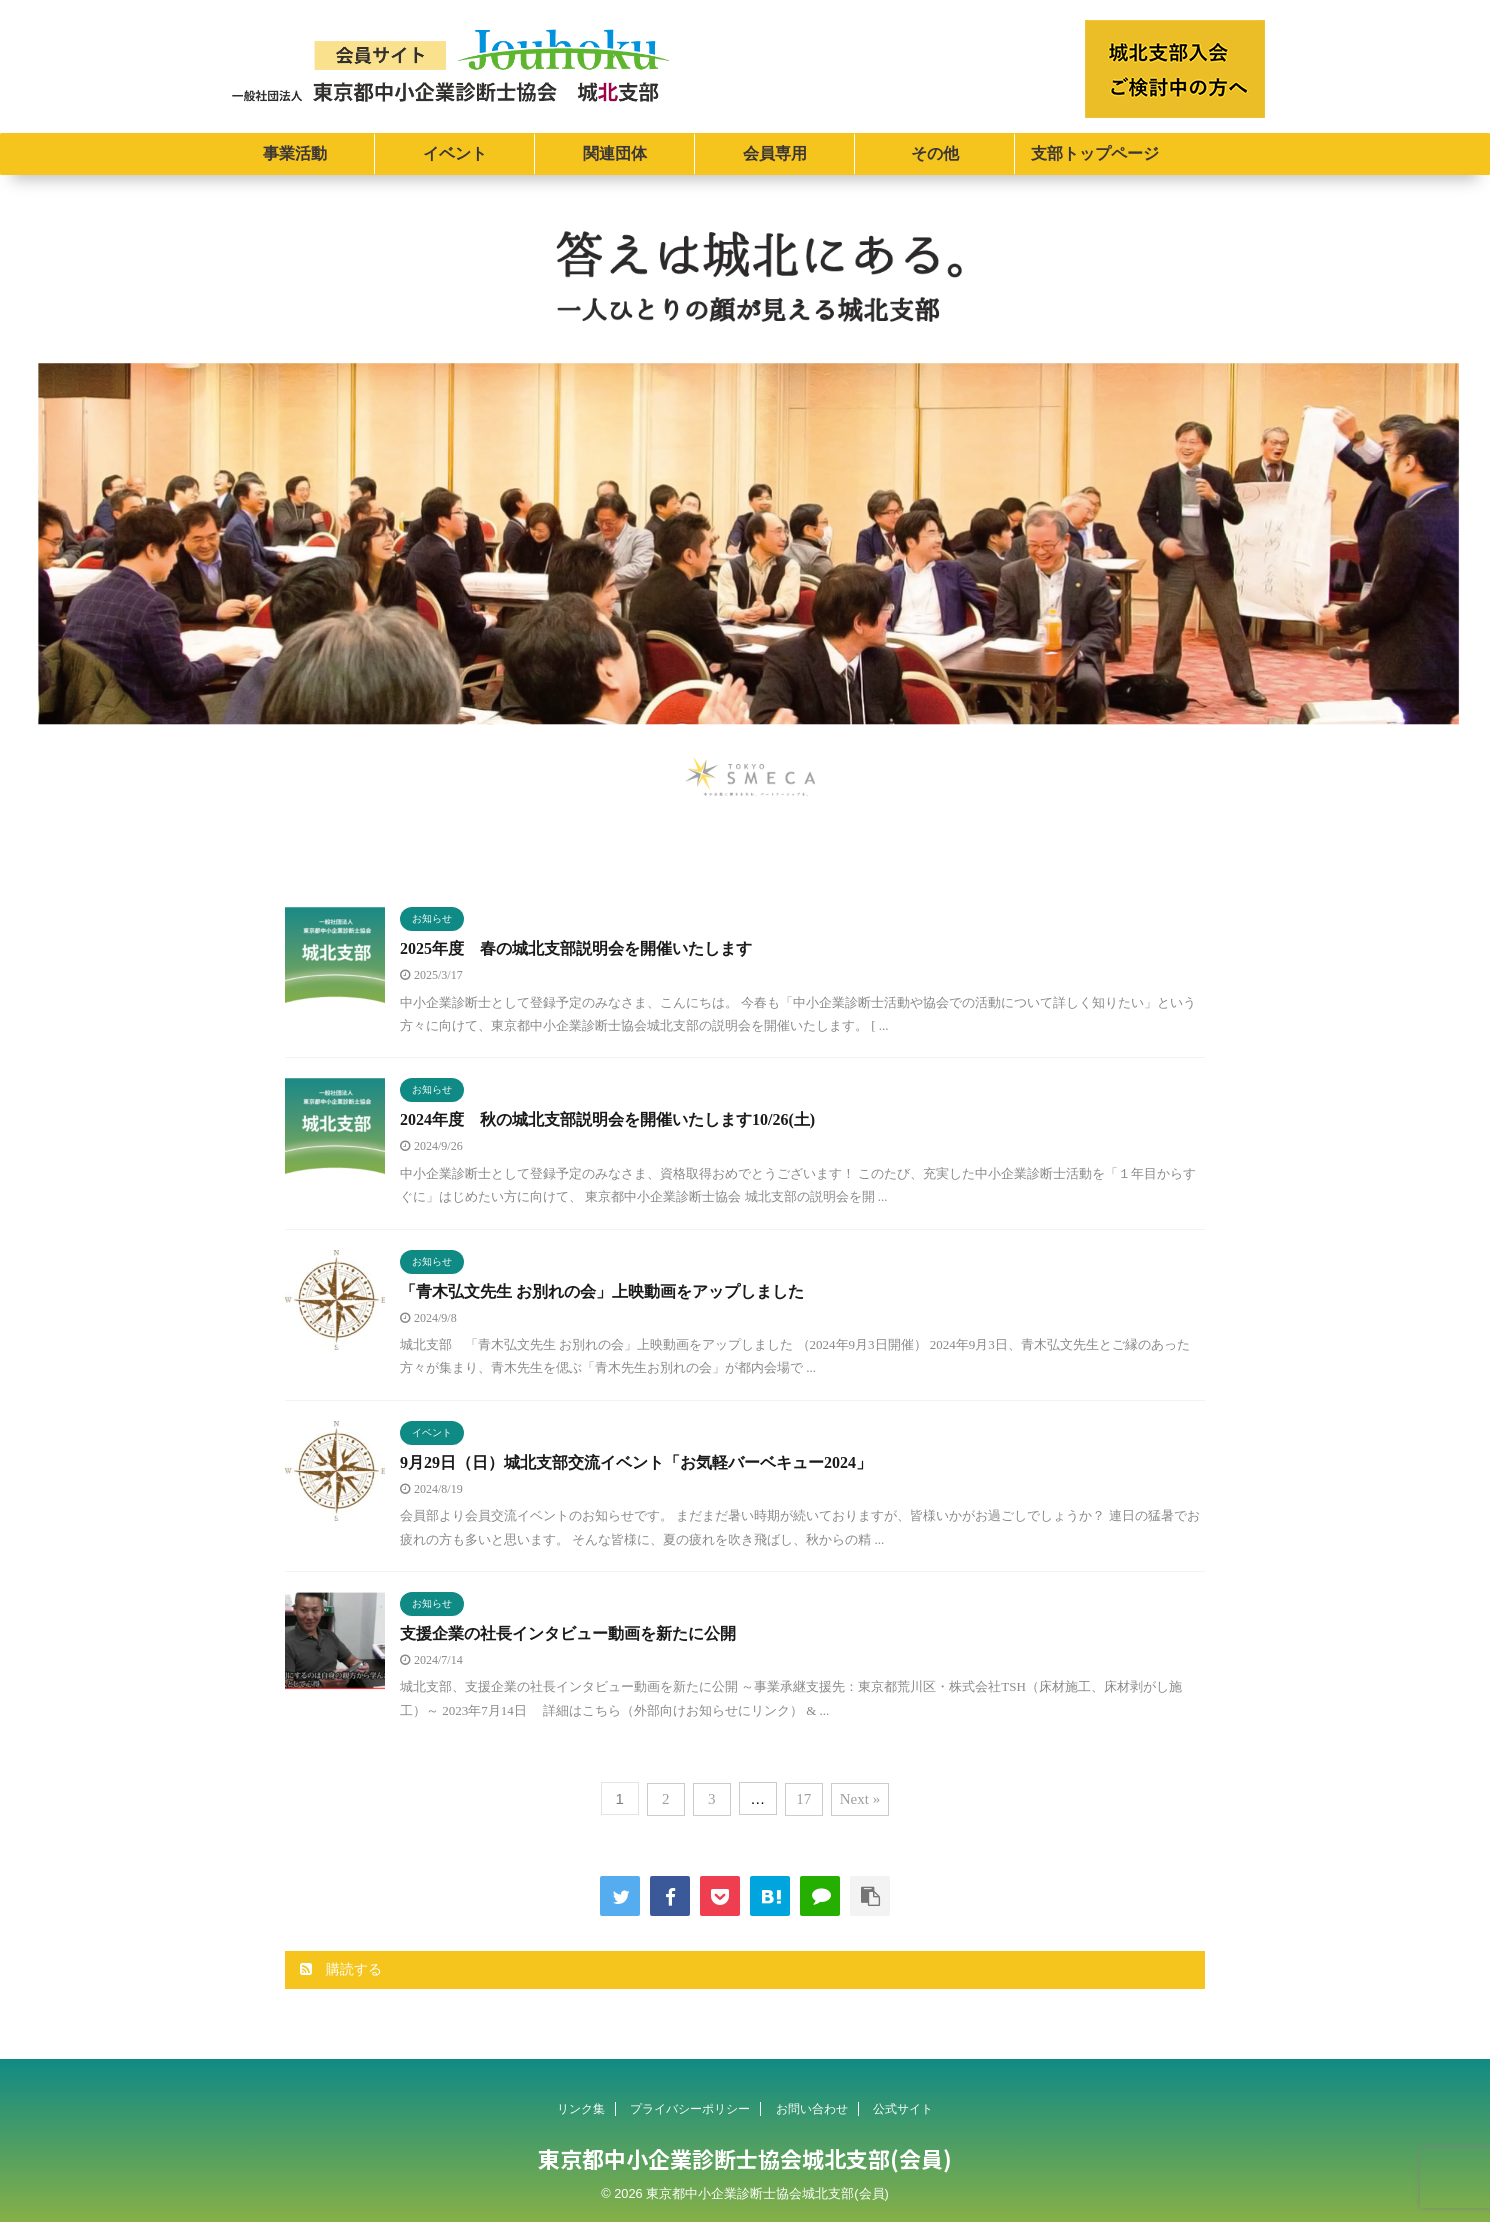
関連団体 (615, 153)
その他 (935, 153)
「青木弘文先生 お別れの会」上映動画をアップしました (602, 1291)
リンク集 (581, 2109)
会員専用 (775, 153)
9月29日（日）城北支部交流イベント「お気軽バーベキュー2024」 (636, 1462)
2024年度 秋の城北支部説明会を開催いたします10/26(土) (607, 1119)
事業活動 (295, 153)
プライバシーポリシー (690, 2109)
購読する (341, 1969)
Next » (860, 1799)
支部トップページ (1095, 153)
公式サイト (903, 2109)
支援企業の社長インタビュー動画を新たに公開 (568, 1633)
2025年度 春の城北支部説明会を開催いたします (576, 948)
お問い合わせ (812, 2109)
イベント (455, 153)
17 (803, 1799)
